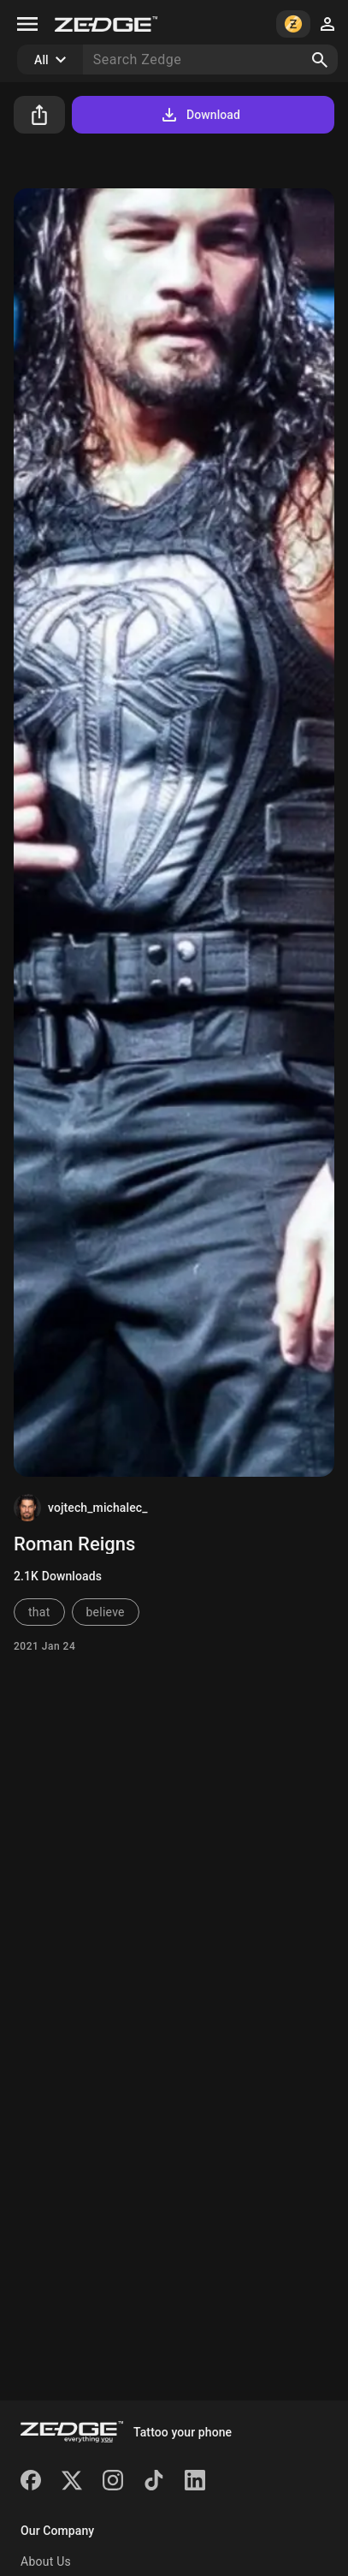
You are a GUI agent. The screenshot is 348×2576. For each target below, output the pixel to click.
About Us (46, 2561)
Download (199, 114)
